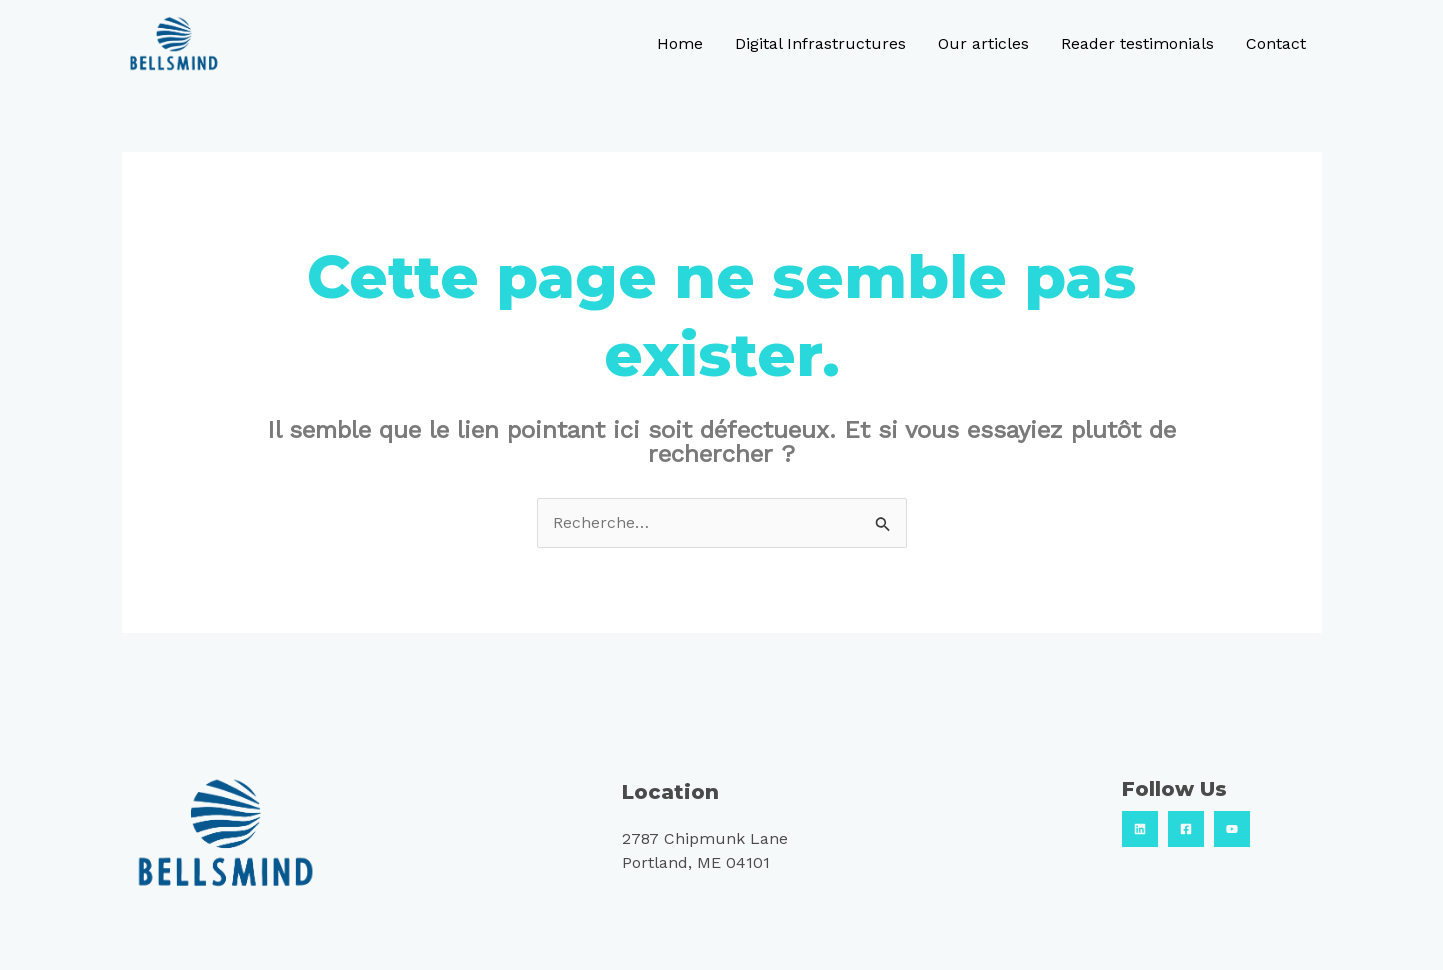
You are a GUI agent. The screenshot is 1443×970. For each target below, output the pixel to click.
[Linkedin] (1140, 829)
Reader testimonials (1137, 43)
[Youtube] (1232, 829)
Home (680, 43)
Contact (1276, 43)
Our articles (983, 43)
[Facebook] (1186, 829)
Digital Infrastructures (820, 43)
